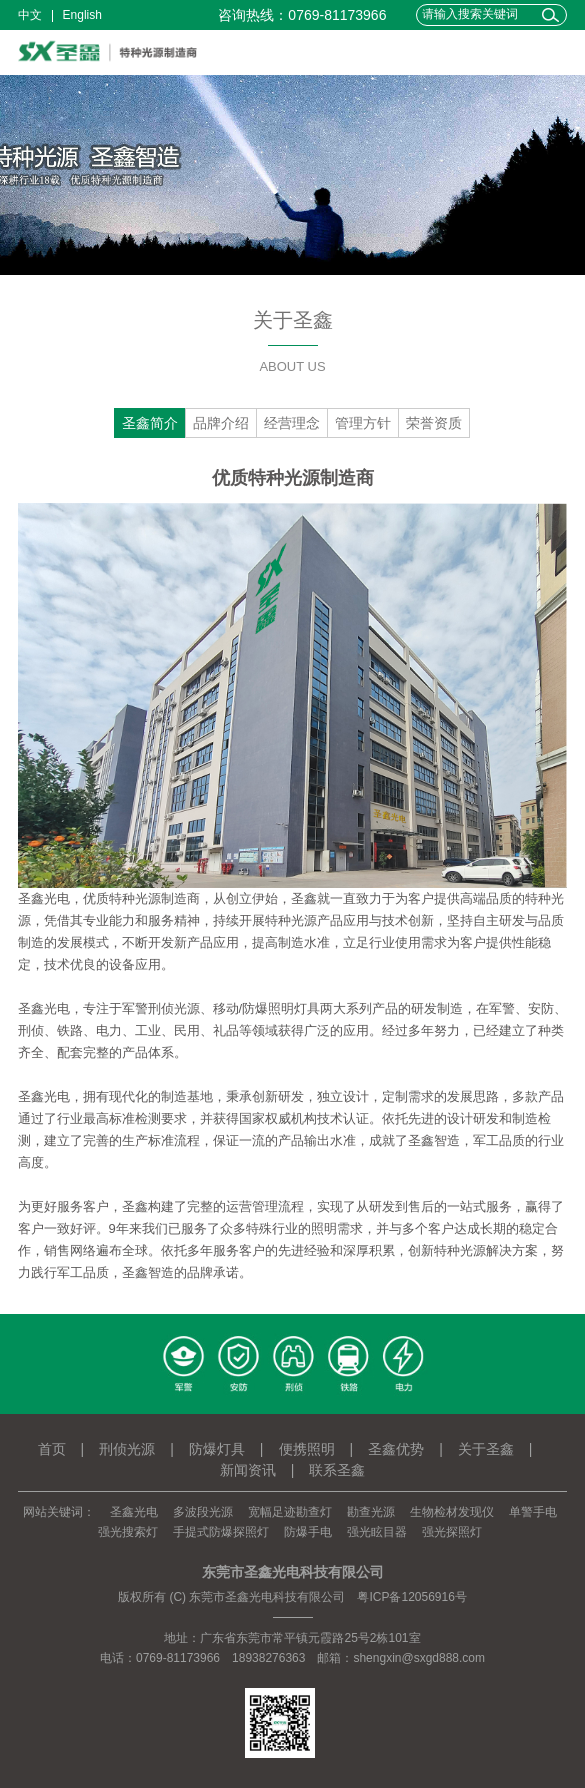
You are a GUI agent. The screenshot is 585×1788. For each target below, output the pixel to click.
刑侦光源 (127, 1449)
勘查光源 (371, 1512)
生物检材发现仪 (452, 1512)
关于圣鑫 (486, 1449)
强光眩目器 (377, 1532)
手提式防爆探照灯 (221, 1532)
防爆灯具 (217, 1449)
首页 (52, 1449)
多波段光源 (203, 1512)
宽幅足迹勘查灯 (290, 1512)
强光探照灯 (452, 1532)
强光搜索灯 (128, 1532)
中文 (30, 15)
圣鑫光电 (134, 1512)
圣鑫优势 (396, 1449)
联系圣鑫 (337, 1470)
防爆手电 (308, 1532)
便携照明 (307, 1449)
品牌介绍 (221, 423)
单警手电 (533, 1512)
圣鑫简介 (150, 423)
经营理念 (292, 423)
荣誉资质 (434, 423)
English (82, 15)
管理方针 (363, 423)
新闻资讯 (248, 1470)
